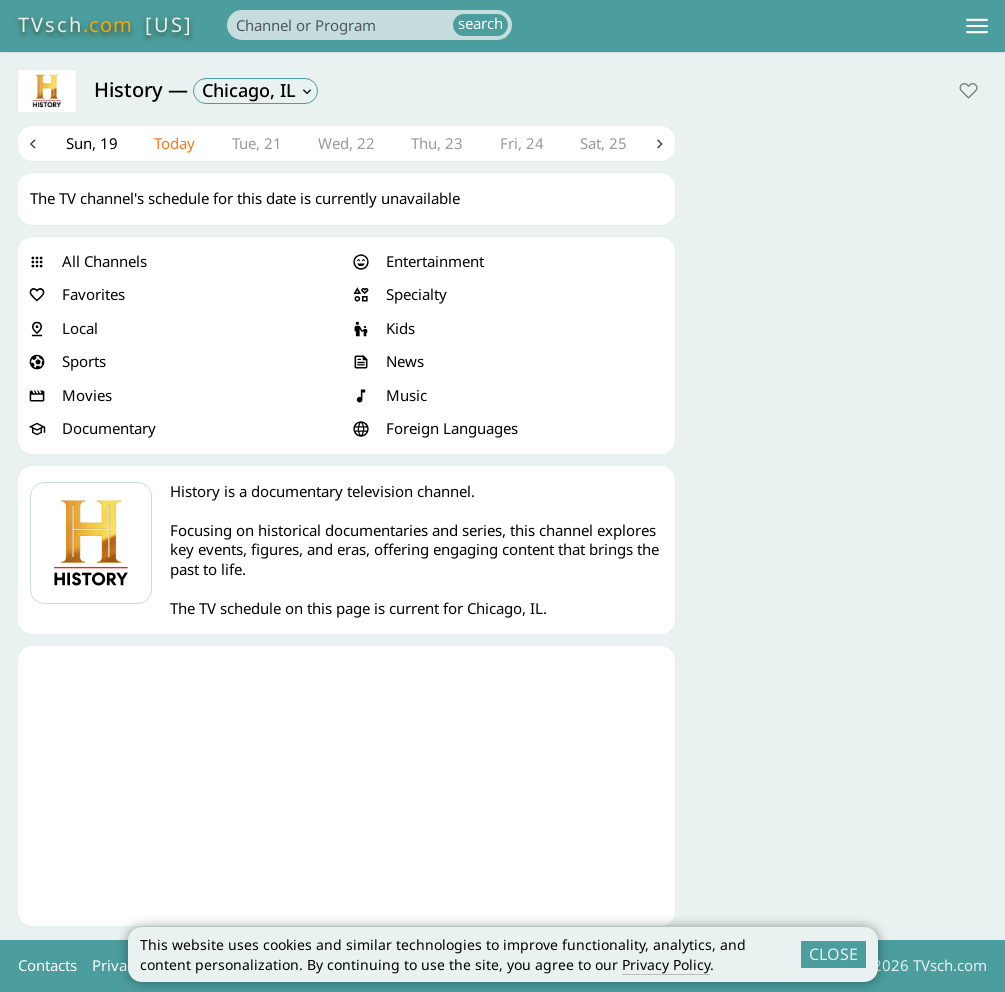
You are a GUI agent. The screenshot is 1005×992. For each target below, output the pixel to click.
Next (660, 144)
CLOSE (833, 954)
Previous (33, 144)
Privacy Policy (666, 964)
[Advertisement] (346, 787)
